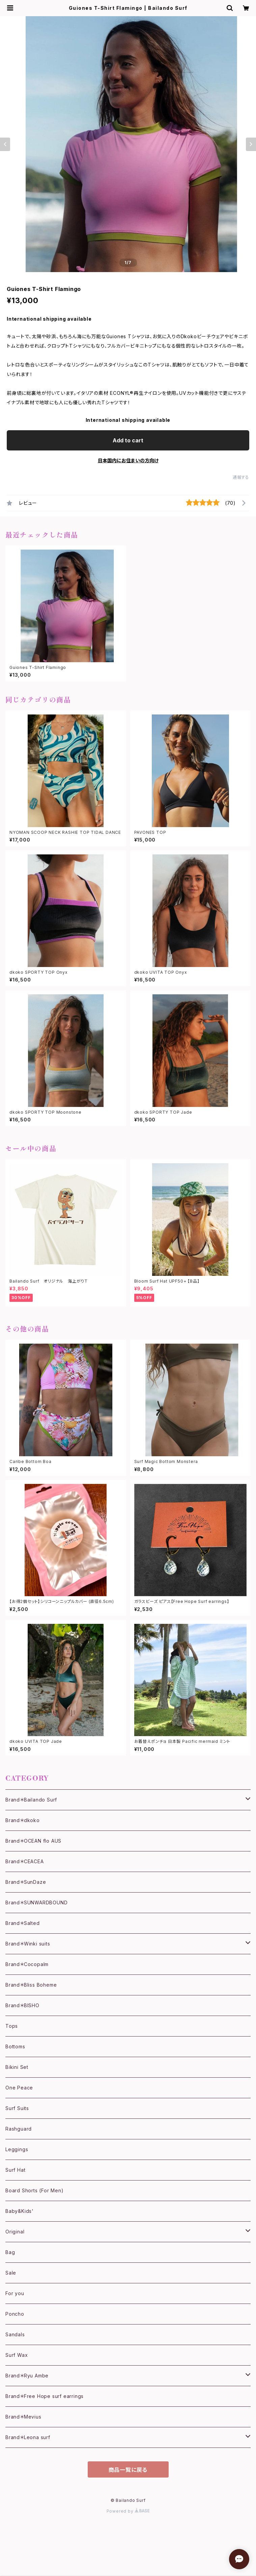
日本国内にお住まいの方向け (128, 460)
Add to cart (128, 440)
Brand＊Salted (22, 1923)
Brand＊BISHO (22, 2005)
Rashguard (18, 2129)
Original (14, 2231)
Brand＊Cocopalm (27, 1964)
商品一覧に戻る (128, 2469)
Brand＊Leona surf (27, 2437)
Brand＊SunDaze (25, 1882)
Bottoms (15, 2046)
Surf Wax (16, 2355)
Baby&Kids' (19, 2211)
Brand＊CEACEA (24, 1861)
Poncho (14, 2314)
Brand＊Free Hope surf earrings (44, 2396)
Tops (11, 2026)
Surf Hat (15, 2170)
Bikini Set (16, 2067)
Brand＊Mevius (23, 2417)
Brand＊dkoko (22, 1820)
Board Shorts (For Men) (34, 2190)
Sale (10, 2273)
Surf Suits (17, 2108)
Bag (10, 2252)
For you (14, 2293)
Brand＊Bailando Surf (31, 1800)
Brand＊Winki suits (27, 1943)
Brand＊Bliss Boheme (31, 1985)
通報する (241, 477)
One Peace (19, 2087)
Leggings (16, 2149)
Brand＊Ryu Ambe (27, 2375)
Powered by (128, 2511)
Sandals (15, 2334)
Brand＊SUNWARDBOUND (36, 1902)
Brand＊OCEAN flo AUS (33, 1841)
